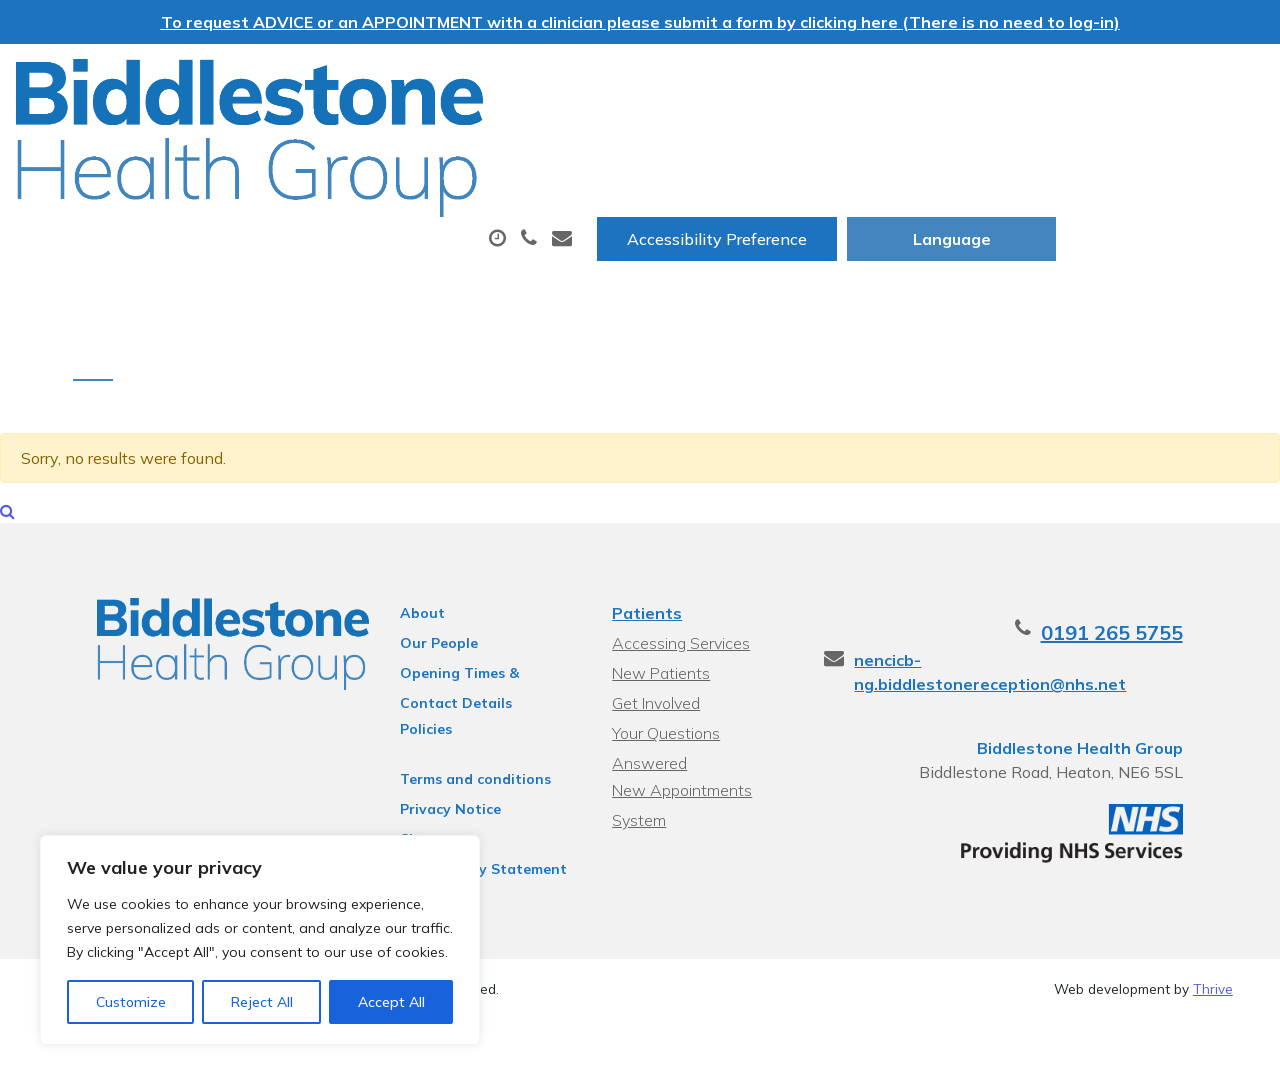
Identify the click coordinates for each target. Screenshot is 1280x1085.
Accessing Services (679, 613)
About (292, 143)
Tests (814, 143)
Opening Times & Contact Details (468, 646)
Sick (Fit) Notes (969, 143)
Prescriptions (667, 143)
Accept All (391, 1002)
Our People (417, 613)
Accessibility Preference (925, 81)
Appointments (472, 143)
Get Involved (654, 673)
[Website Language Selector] (1159, 81)
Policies (404, 699)
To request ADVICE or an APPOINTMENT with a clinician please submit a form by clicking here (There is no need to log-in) (640, 22)
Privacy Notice (428, 779)
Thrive (1213, 958)
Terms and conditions (453, 749)
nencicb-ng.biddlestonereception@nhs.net (1063, 630)
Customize (131, 1002)
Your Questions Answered (703, 703)
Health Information (343, 213)
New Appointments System (680, 735)
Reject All (262, 1002)
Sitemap (407, 809)
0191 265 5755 (1162, 602)
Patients (645, 583)
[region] (260, 940)
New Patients (1156, 143)
